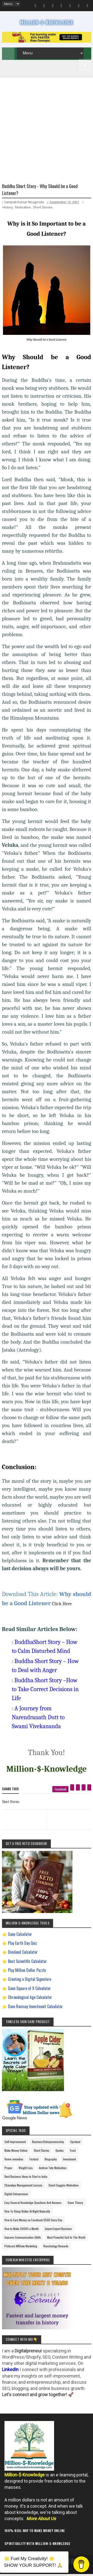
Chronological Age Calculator (30, 1999)
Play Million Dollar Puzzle (27, 1972)
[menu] (11, 3)
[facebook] (60, 1791)
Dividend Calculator (23, 1954)
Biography (51, 2161)
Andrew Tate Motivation (52, 2169)
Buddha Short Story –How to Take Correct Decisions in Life (45, 1690)
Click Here (62, 1605)
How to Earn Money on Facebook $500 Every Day (33, 2222)
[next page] (70, 1815)
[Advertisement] (46, 125)
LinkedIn (10, 2371)
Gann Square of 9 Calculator (29, 1990)
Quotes (60, 2152)
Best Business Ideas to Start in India (25, 2178)
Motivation (23, 209)
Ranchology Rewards (55, 2248)
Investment (69, 2161)
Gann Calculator (20, 1936)
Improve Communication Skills (22, 2239)
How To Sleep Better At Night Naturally (27, 2213)
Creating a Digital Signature (29, 1981)
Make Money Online (16, 2152)
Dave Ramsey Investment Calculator (35, 2008)
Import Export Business (58, 2230)
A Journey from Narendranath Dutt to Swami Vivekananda (38, 1718)
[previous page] (23, 1815)
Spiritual (75, 2143)
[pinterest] (84, 1789)
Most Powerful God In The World (66, 2239)
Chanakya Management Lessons (23, 2187)
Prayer (8, 2169)
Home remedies (13, 2161)
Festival (34, 2161)
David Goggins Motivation (64, 2187)
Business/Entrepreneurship (48, 2143)
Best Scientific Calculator (27, 1963)
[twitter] (72, 1789)
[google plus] (78, 1789)
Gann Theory (75, 2204)
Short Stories (43, 209)
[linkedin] (89, 1789)
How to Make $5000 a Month (21, 2230)
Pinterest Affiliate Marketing (20, 2248)
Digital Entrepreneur (16, 2195)
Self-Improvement (15, 2143)
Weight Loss (26, 2169)
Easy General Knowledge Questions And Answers (33, 2204)
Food (73, 2152)
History (7, 209)
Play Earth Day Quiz (22, 1945)
